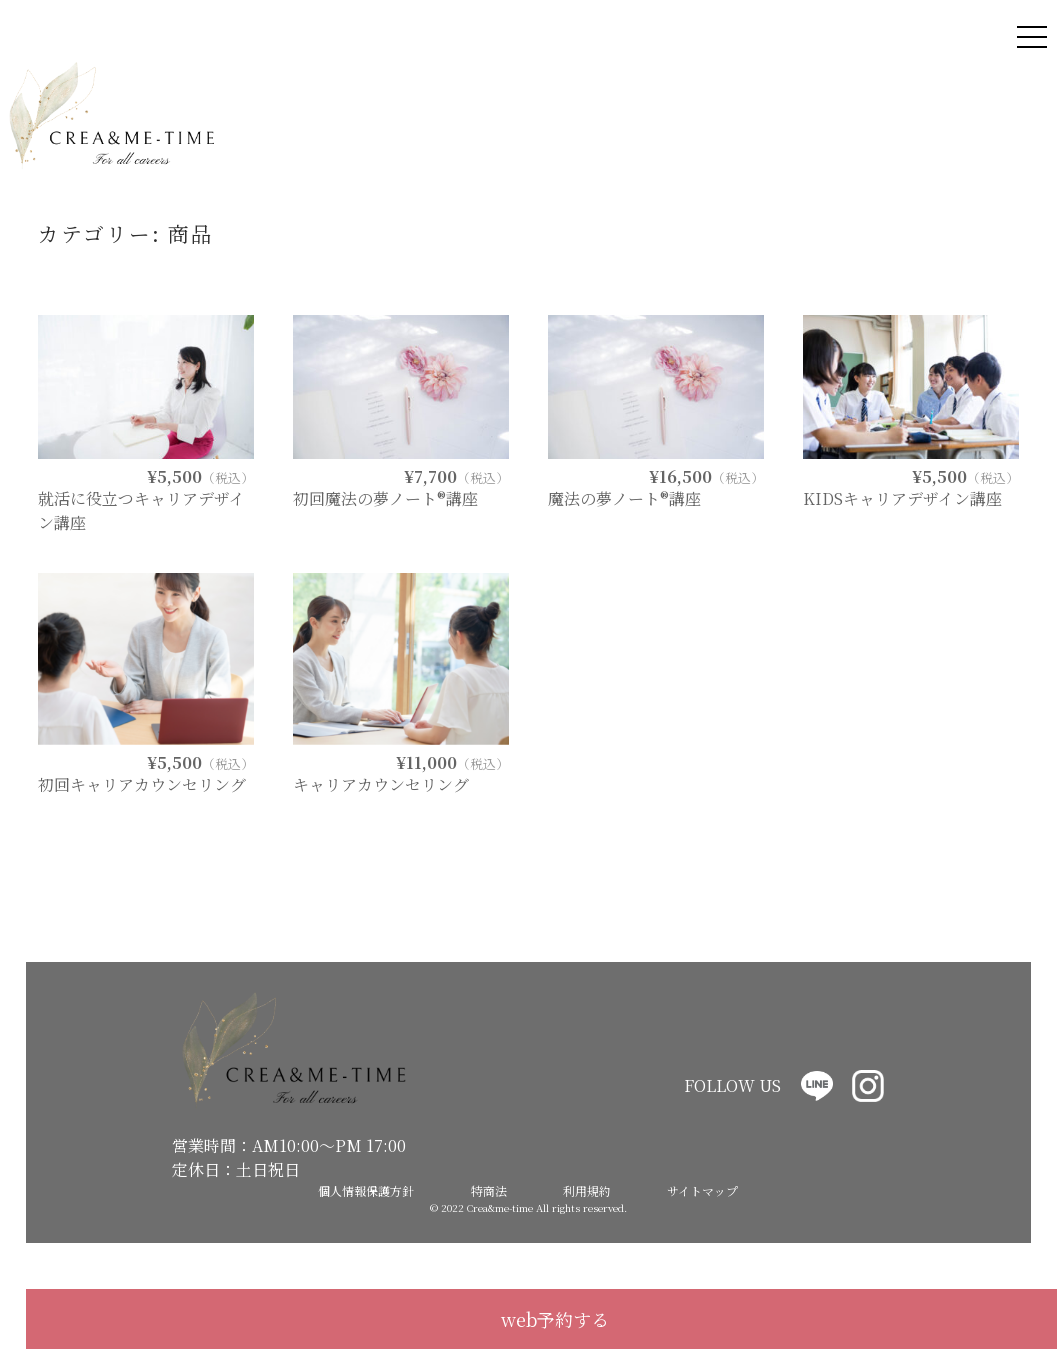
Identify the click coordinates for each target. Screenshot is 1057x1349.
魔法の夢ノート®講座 (624, 498)
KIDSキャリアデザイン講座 (902, 498)
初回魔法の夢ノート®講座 (385, 498)
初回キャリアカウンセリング (142, 784)
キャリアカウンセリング (381, 784)
